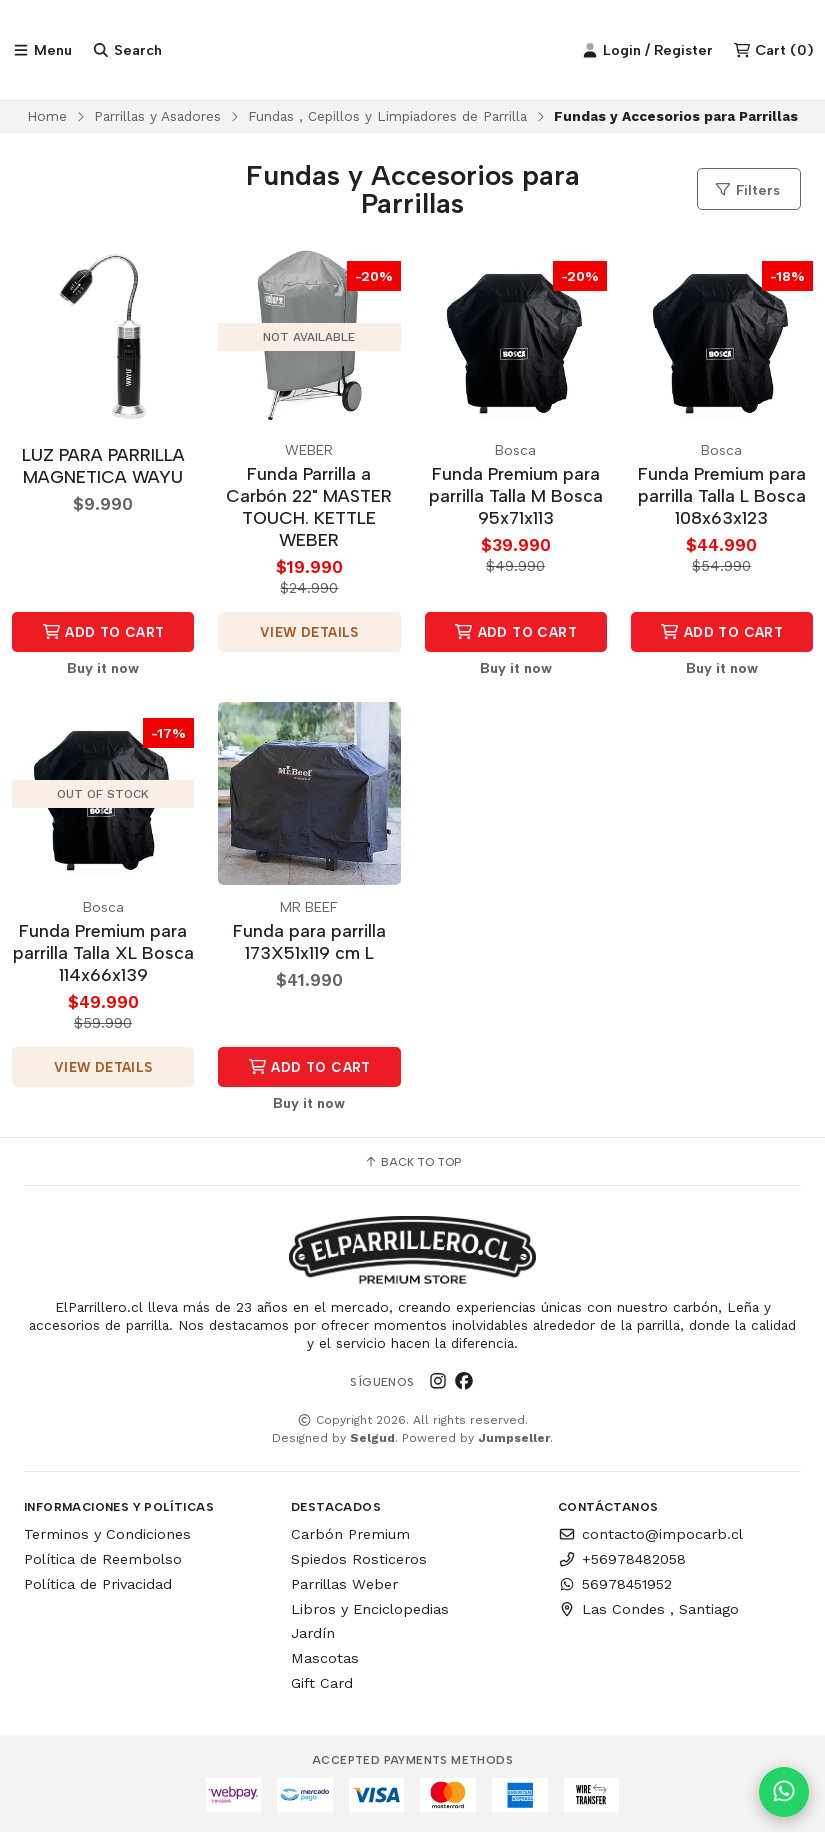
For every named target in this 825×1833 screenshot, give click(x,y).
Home (47, 116)
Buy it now (103, 668)
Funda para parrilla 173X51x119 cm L (309, 941)
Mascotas (325, 1658)
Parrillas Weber (344, 1584)
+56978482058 (622, 1559)
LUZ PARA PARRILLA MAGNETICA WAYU (103, 465)
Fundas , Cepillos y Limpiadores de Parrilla (387, 116)
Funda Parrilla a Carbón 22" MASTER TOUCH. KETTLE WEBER (309, 506)
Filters (747, 190)
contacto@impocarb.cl (650, 1535)
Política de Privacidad (98, 1584)
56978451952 (615, 1584)
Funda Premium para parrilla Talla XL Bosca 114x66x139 (103, 952)
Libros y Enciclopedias (370, 1609)
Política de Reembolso (103, 1559)
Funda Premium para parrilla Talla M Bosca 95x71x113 (516, 495)
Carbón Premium (350, 1535)
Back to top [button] (412, 1162)
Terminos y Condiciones (107, 1535)
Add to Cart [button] (103, 632)
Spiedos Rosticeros (359, 1559)
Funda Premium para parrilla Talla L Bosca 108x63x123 (722, 495)
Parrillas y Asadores (157, 116)
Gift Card (322, 1683)
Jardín (313, 1634)
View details (309, 632)
